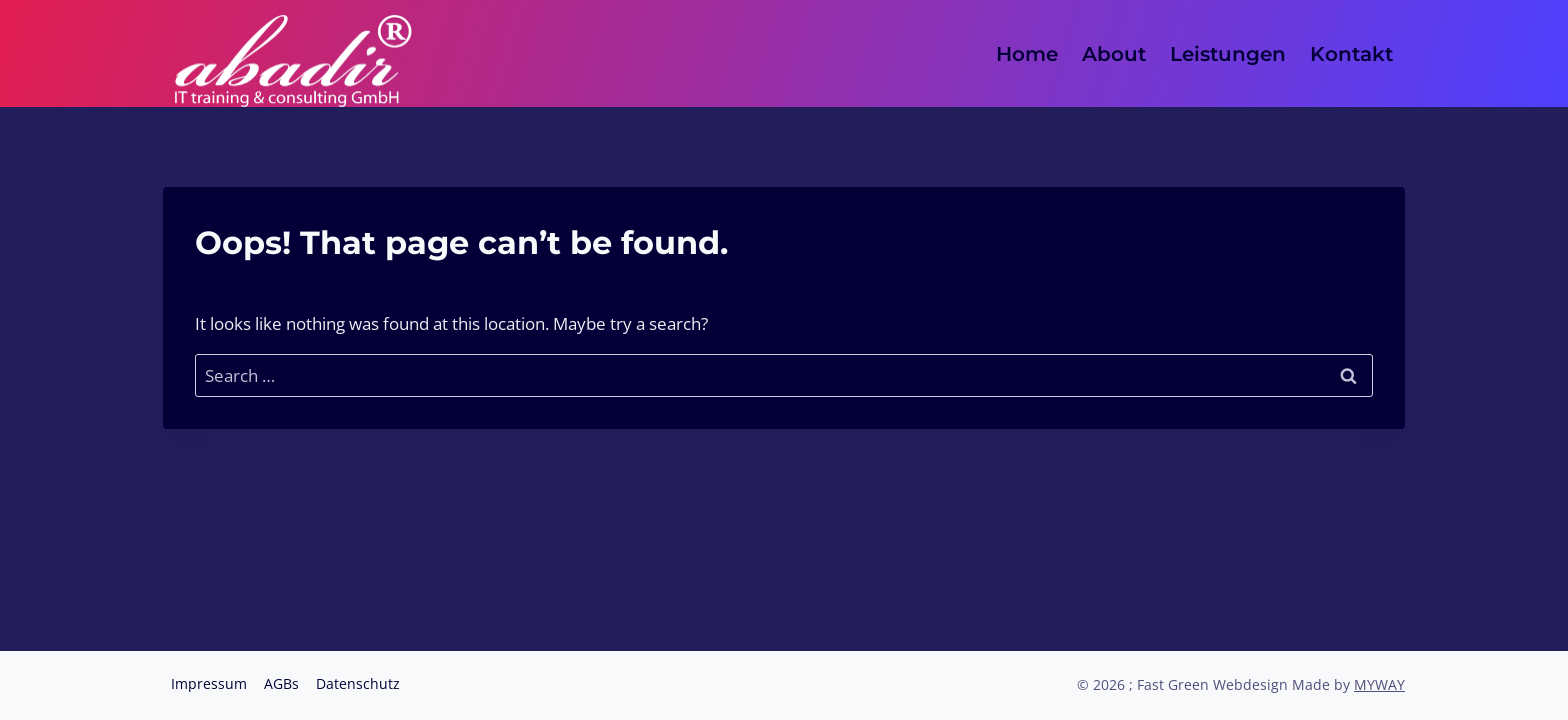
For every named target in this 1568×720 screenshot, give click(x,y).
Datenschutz (358, 683)
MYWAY (1379, 684)
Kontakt (1351, 54)
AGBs (281, 683)
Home (1027, 54)
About (1114, 54)
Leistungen (1228, 54)
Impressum (209, 683)
